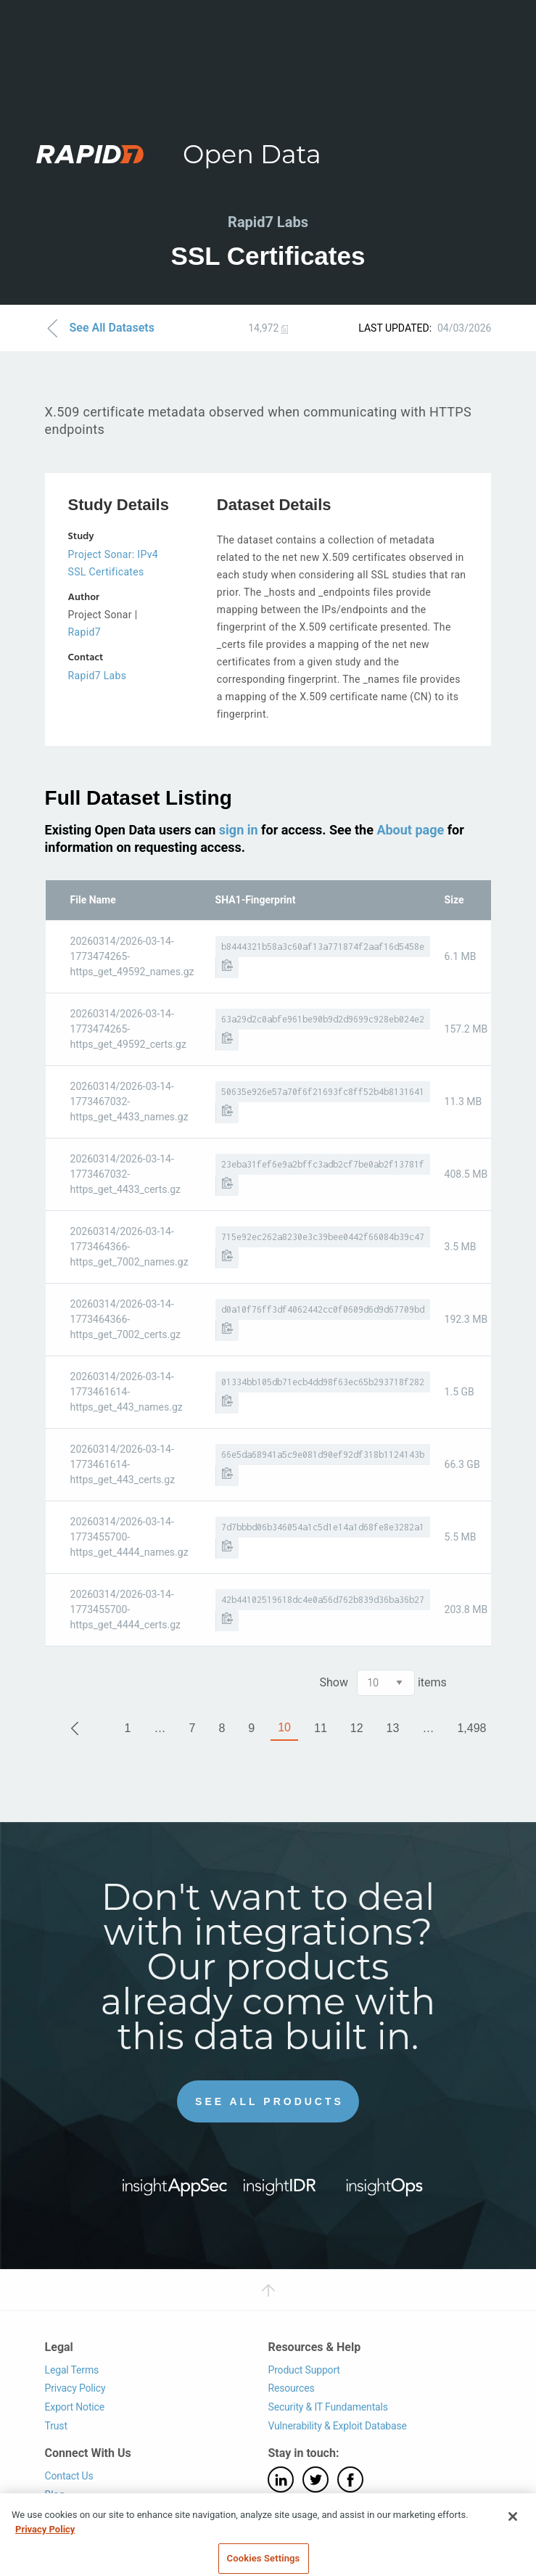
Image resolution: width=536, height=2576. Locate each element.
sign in (238, 829)
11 (320, 1728)
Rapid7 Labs (97, 675)
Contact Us (69, 2476)
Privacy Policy (75, 2388)
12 (356, 1728)
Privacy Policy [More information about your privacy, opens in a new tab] (45, 2540)
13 (393, 1728)
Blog (55, 2495)
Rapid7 (84, 632)
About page (410, 829)
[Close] (513, 2529)
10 (284, 1727)
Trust (56, 2426)
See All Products (269, 2101)
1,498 (471, 1728)
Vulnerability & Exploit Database (337, 2426)
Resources (291, 2388)
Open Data (252, 154)
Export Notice (74, 2407)
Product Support (303, 2370)
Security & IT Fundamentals (327, 2407)
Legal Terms (72, 2370)
